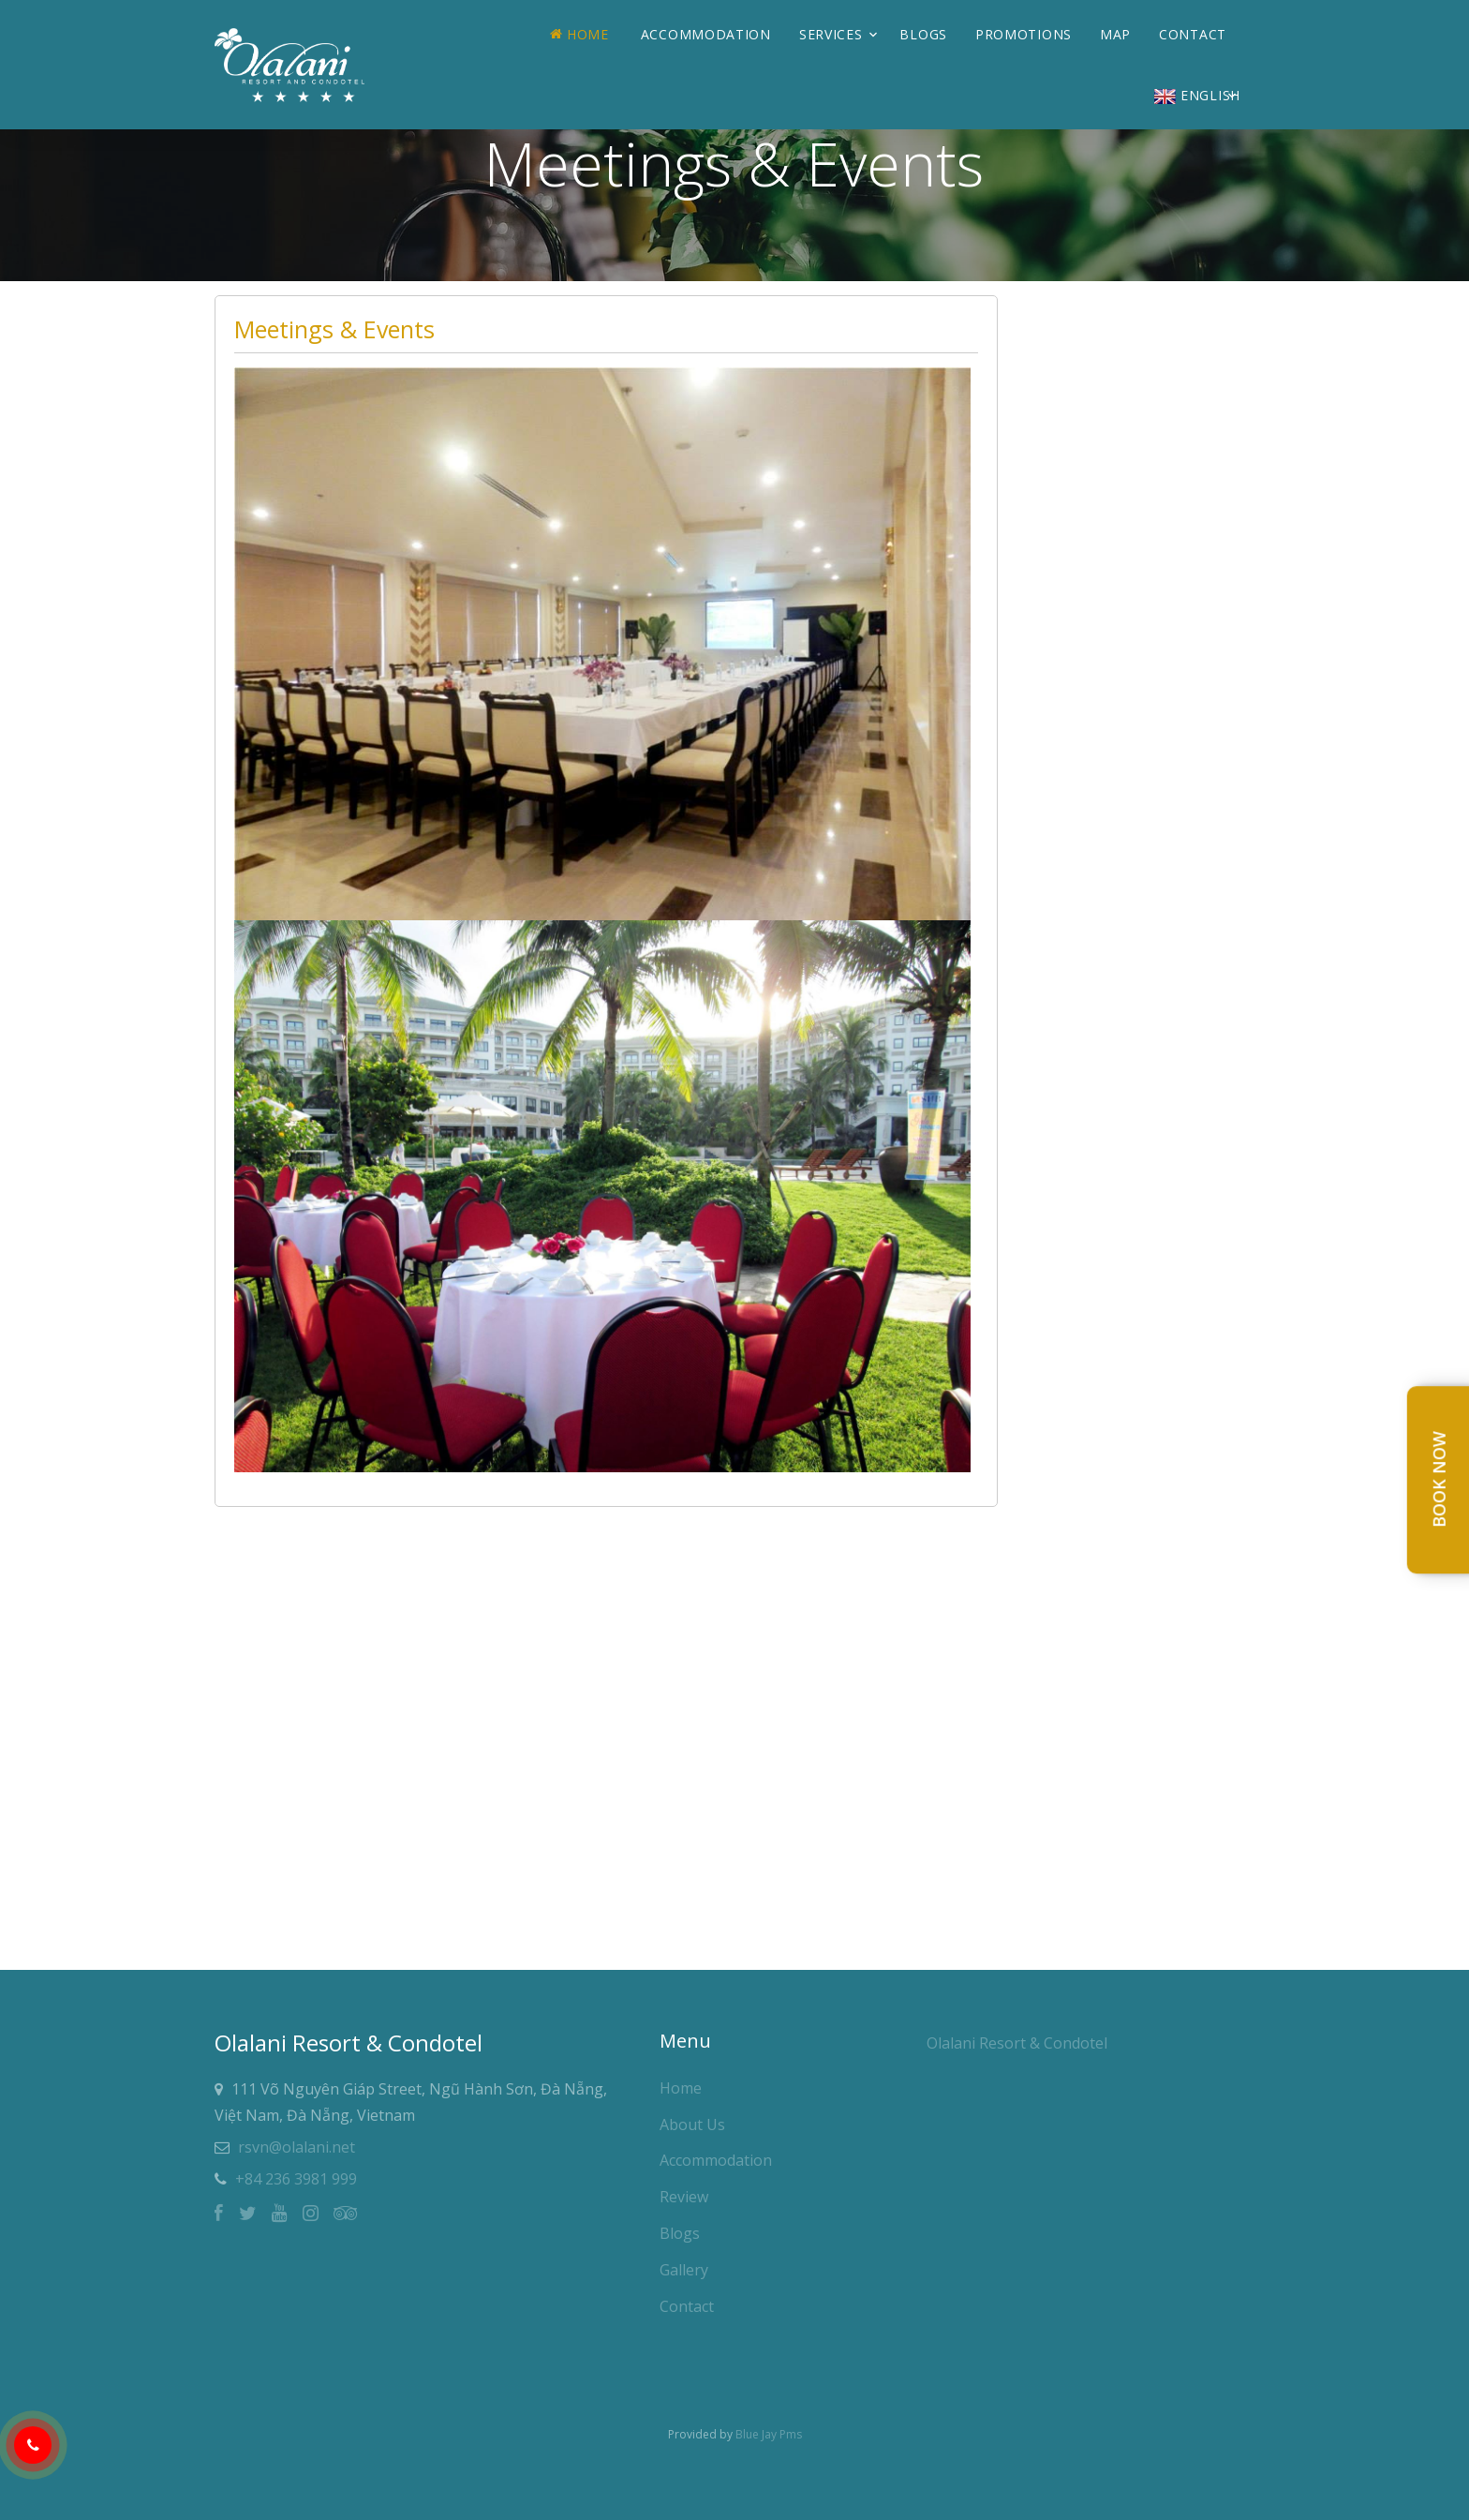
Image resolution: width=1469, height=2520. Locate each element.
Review (684, 2196)
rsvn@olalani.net (296, 2147)
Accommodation (706, 34)
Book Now (1439, 1480)
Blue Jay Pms (768, 2434)
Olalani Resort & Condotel (1017, 2043)
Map (1115, 34)
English (1197, 95)
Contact (1192, 34)
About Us (692, 2124)
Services (831, 34)
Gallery (684, 2269)
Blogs (923, 34)
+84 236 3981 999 (296, 2179)
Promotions (1023, 34)
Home (579, 34)
